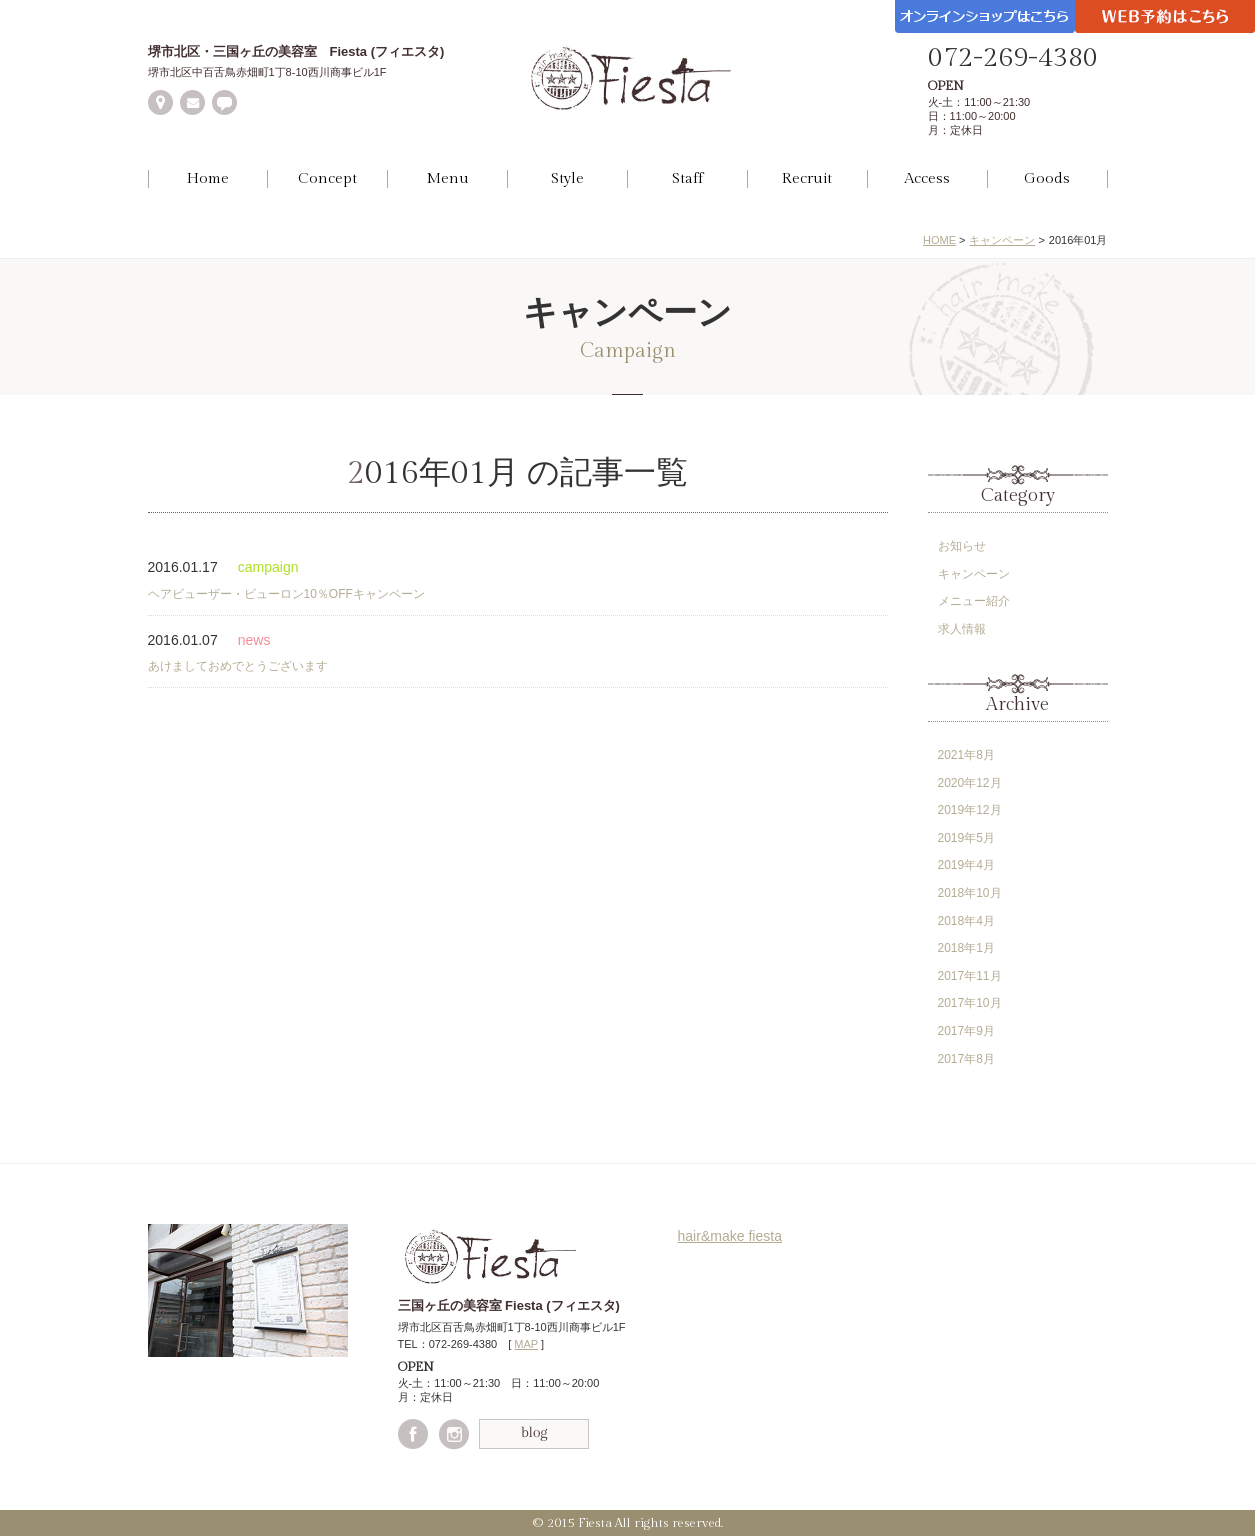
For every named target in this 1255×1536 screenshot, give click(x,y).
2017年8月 (966, 1059)
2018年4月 (966, 921)
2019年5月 (966, 838)
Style (567, 178)
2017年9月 (966, 1031)
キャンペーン (1002, 240)
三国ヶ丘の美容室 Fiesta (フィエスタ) (509, 1305)
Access (927, 178)
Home (208, 178)
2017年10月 (970, 1003)
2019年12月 (970, 810)
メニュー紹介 (974, 601)
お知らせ (962, 546)
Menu (447, 178)
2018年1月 (966, 948)
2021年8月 (966, 755)
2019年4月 (966, 865)
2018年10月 (970, 893)
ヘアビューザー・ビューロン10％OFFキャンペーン (286, 594)
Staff (687, 178)
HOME (939, 240)
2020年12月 (970, 783)
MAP (526, 1344)
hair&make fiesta (730, 1236)
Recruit (807, 178)
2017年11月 (970, 976)
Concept (327, 178)
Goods (1047, 178)
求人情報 (962, 629)
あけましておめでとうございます (238, 666)
